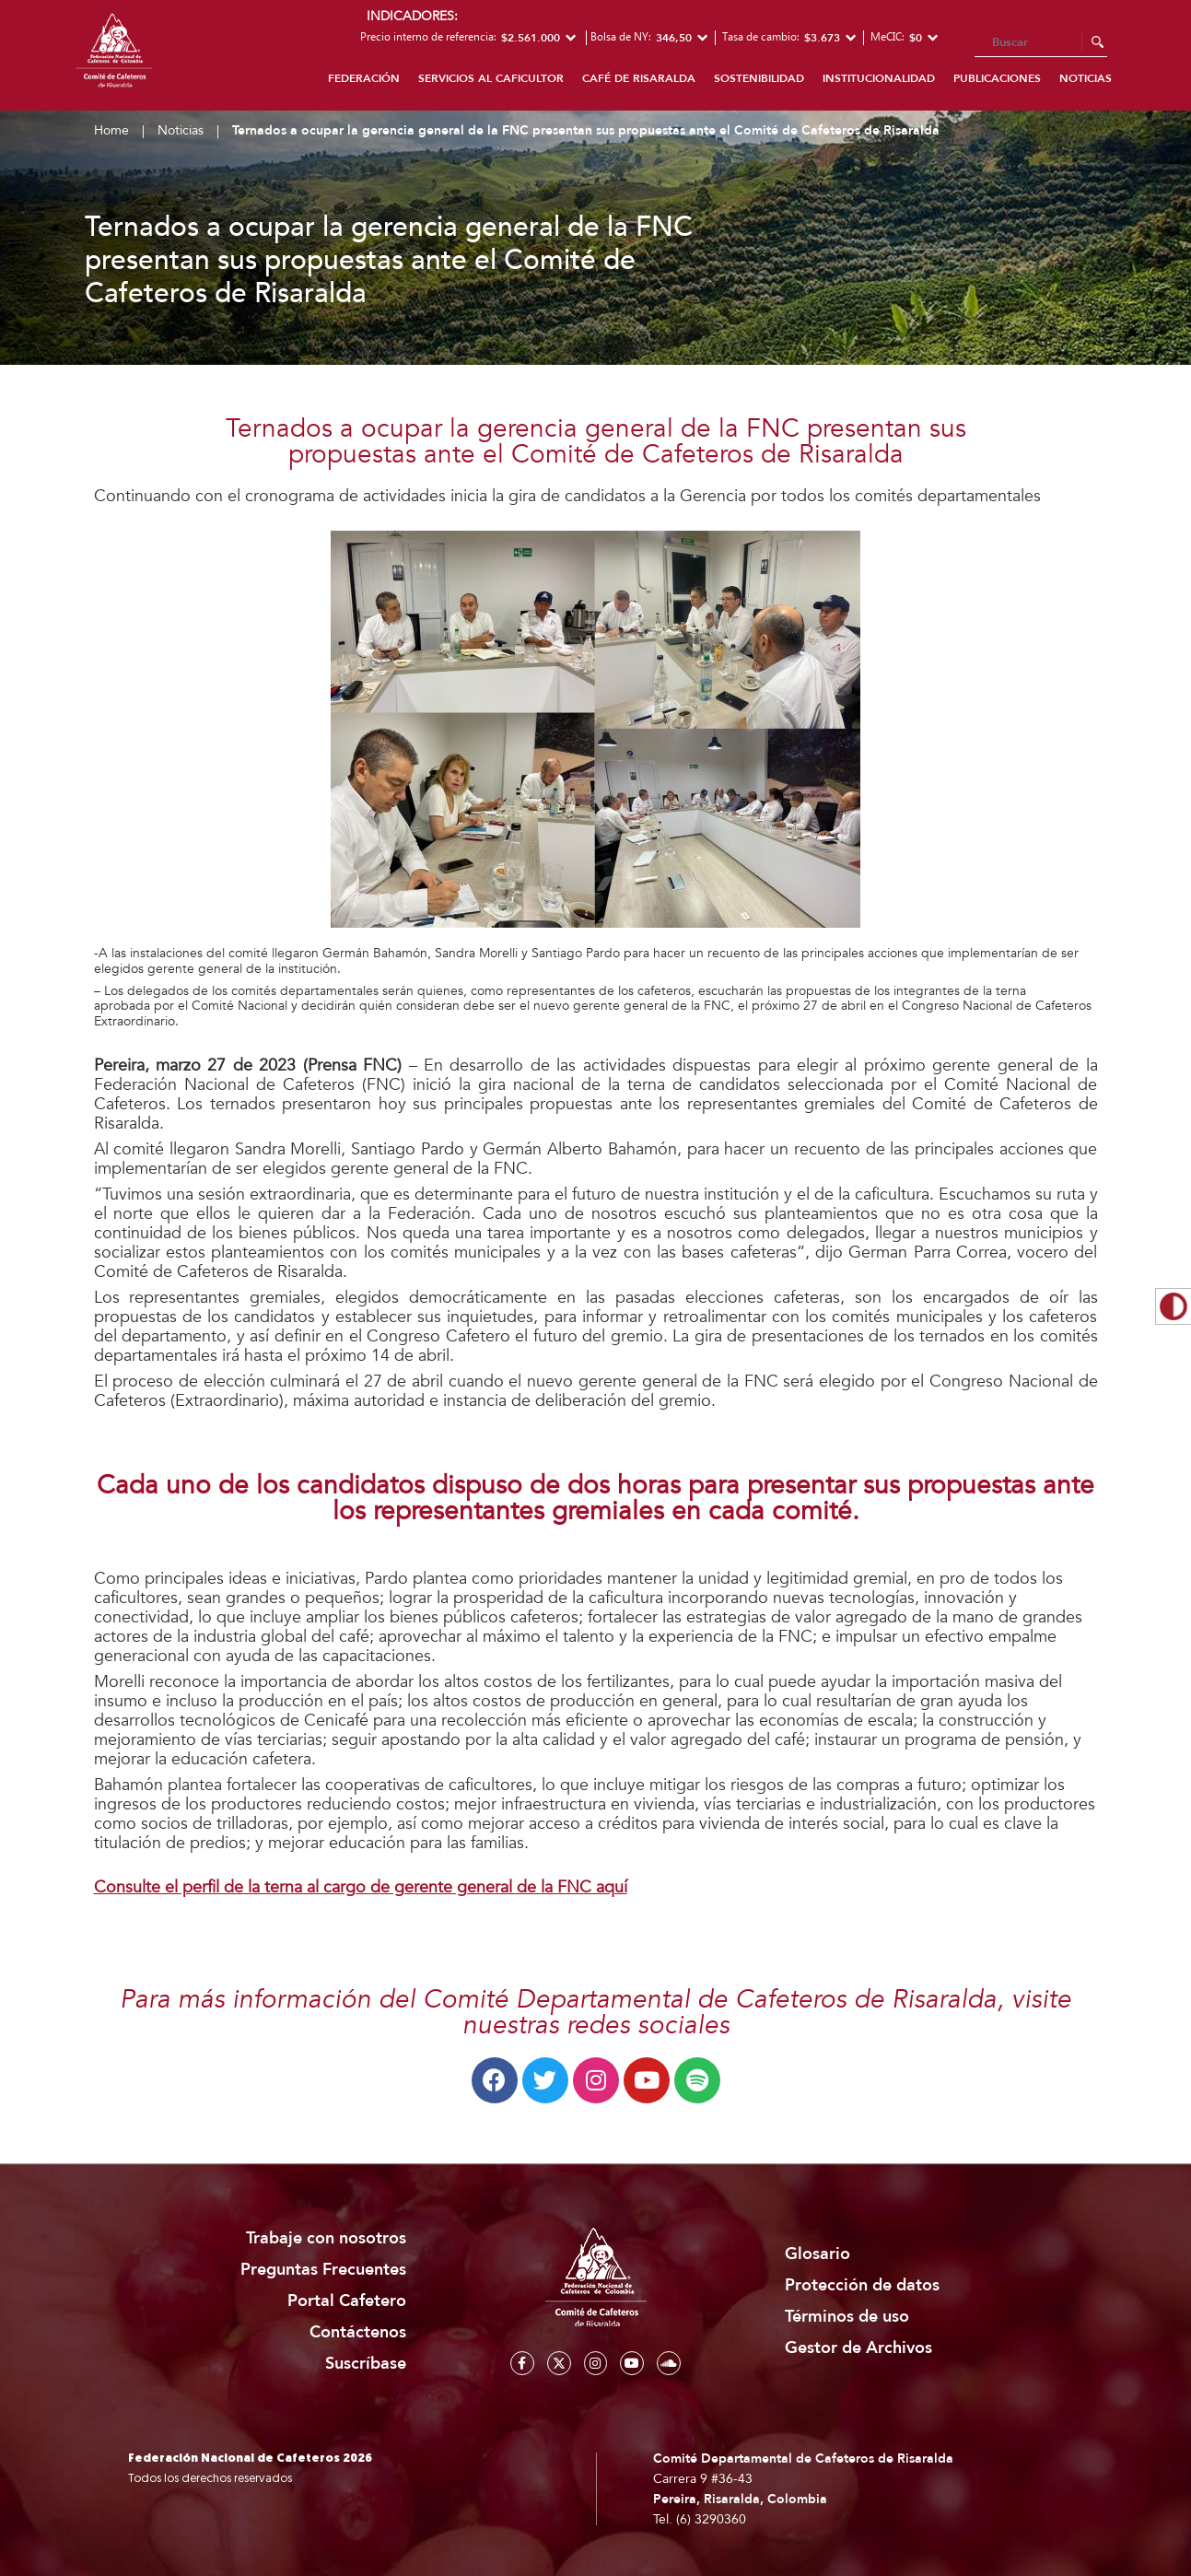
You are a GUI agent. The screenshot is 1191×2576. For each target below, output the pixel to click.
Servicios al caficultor (491, 78)
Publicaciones (997, 78)
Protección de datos (862, 2285)
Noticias (1085, 78)
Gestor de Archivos (858, 2347)
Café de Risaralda (638, 78)
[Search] (1041, 43)
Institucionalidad (879, 78)
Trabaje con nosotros (326, 2238)
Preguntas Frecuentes (323, 2269)
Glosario (817, 2254)
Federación (364, 78)
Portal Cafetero (346, 2301)
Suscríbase (365, 2363)
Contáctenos (357, 2332)
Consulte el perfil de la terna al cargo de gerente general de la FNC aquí (360, 1887)
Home (111, 130)
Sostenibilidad (759, 78)
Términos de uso (847, 2316)
